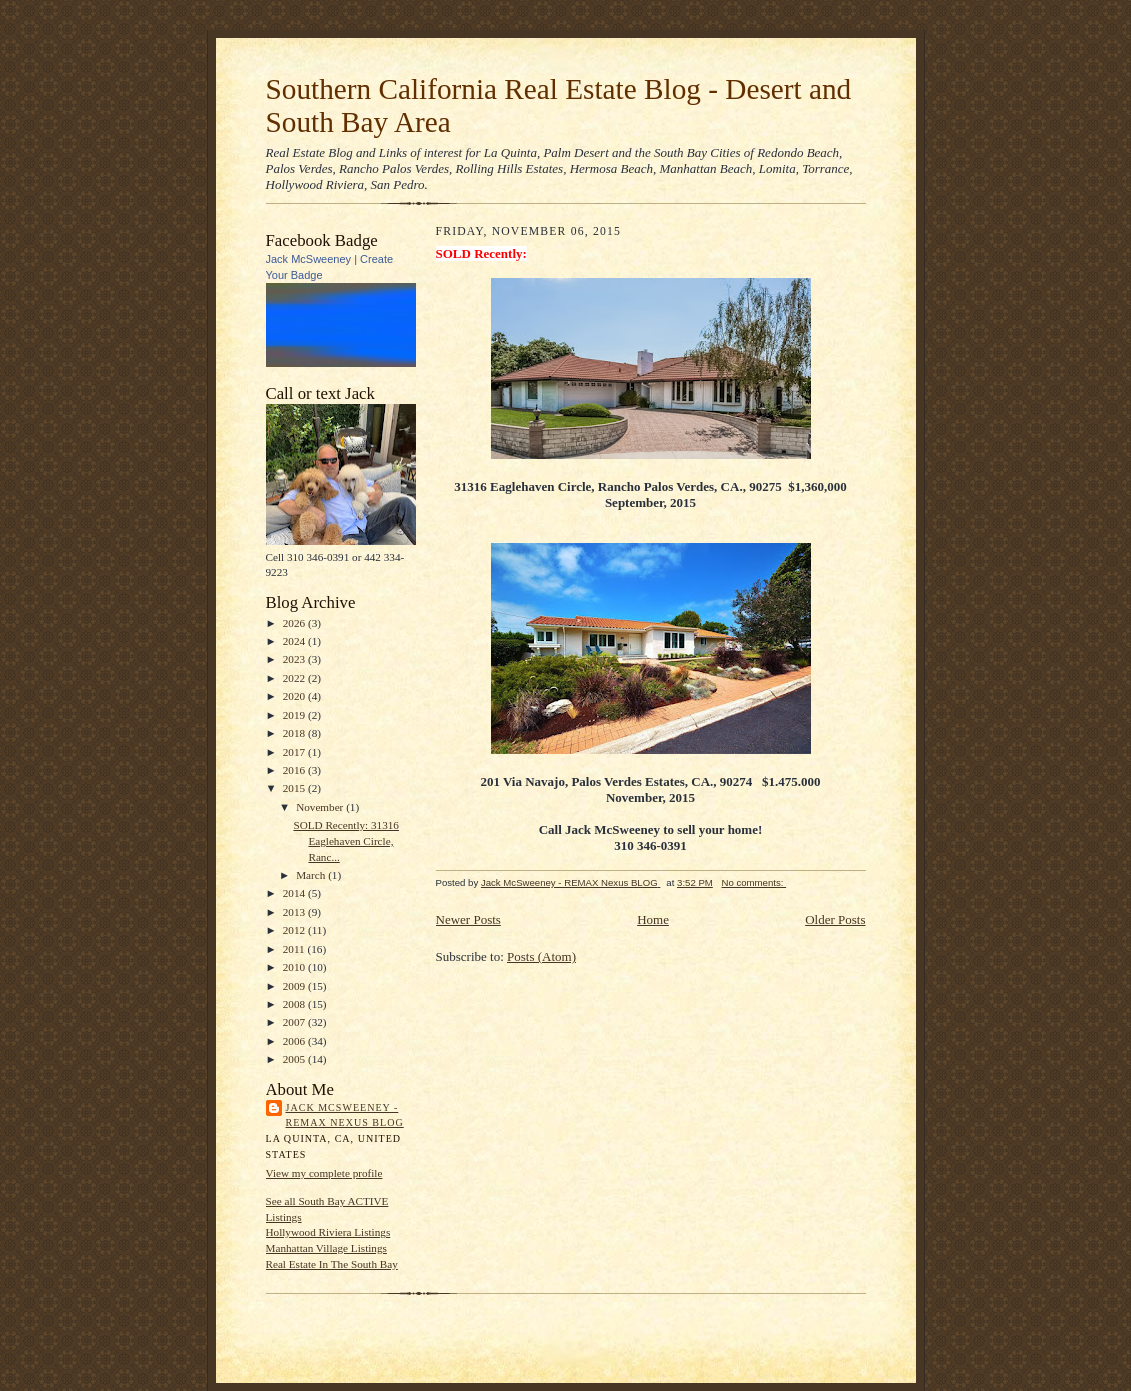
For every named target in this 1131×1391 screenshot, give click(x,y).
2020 (295, 696)
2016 (295, 770)
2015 (295, 788)
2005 (295, 1059)
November (321, 807)
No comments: (754, 882)
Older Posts (835, 919)
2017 (295, 752)
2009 (295, 986)
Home (653, 919)
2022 (295, 678)
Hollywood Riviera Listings (328, 1232)
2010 (295, 967)
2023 (295, 659)
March (312, 875)
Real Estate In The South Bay (332, 1264)
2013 (295, 912)
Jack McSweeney (309, 259)
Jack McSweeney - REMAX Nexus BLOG (345, 1115)
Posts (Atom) (541, 956)
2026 (295, 623)
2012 (295, 930)
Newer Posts (468, 919)
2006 (295, 1041)
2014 (295, 893)
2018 (295, 733)
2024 (295, 641)
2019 (295, 715)
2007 (295, 1022)
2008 (295, 1004)
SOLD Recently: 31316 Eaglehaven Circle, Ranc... (346, 840)
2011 (295, 949)
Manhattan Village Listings (326, 1248)
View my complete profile (324, 1173)
